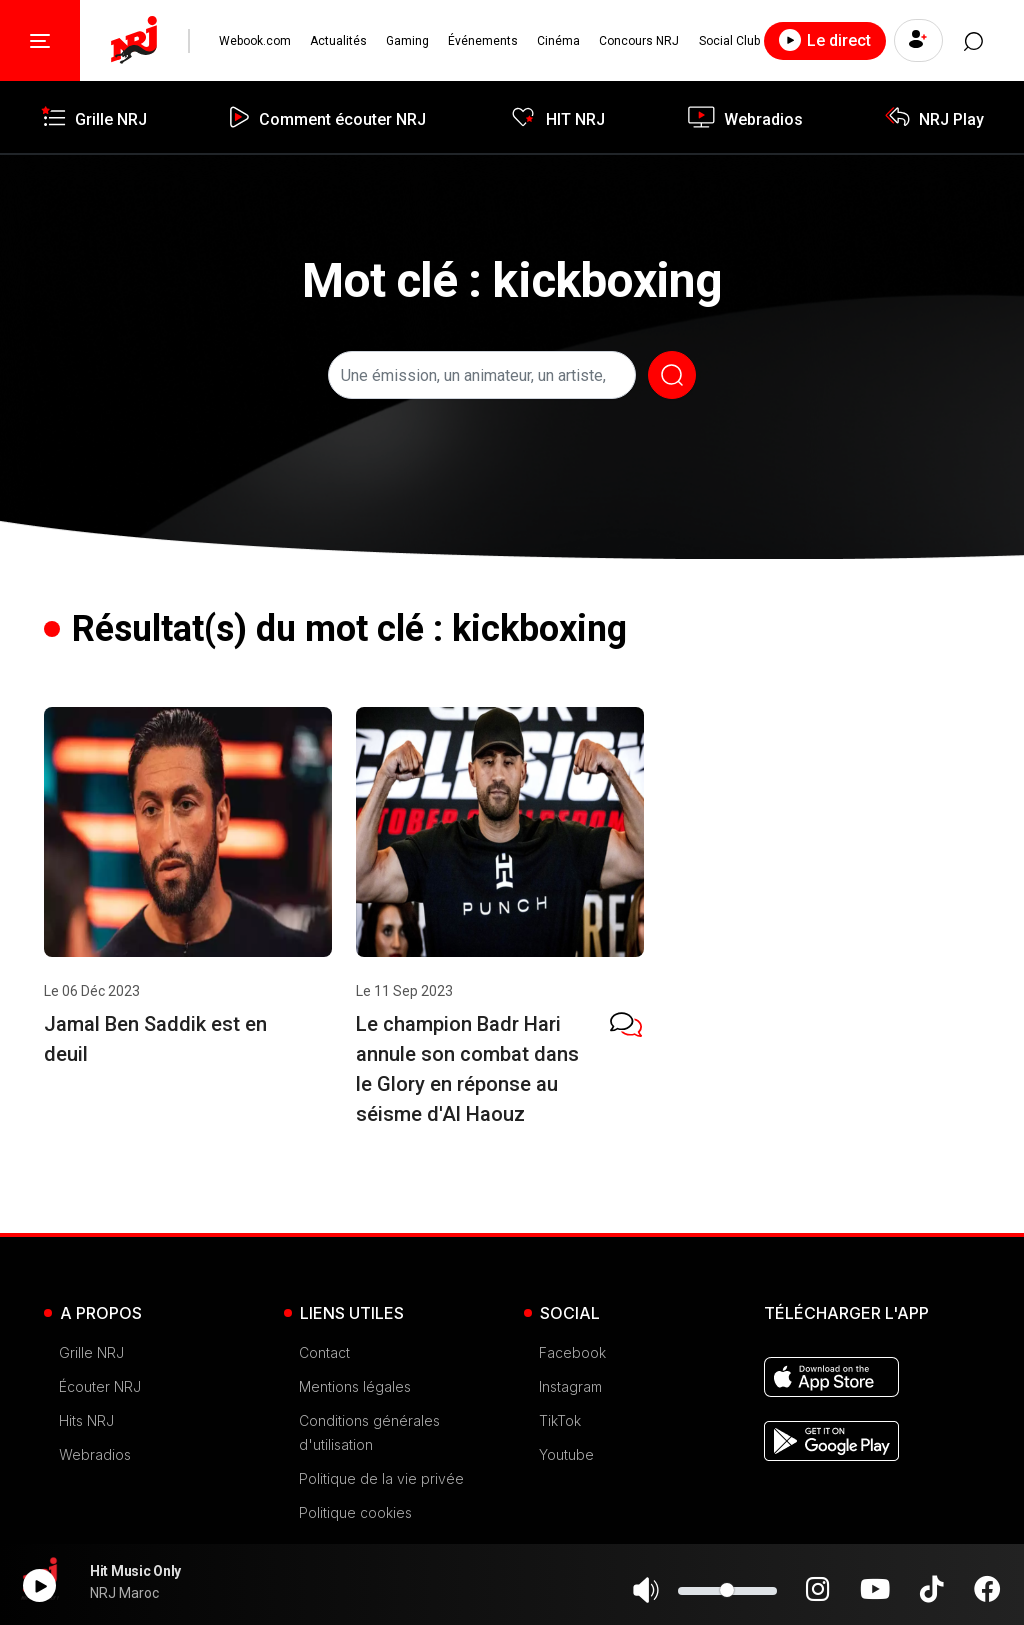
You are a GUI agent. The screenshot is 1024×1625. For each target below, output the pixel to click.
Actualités (337, 41)
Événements (481, 41)
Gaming (406, 41)
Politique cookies (355, 1512)
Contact (324, 1352)
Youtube (566, 1454)
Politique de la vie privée (381, 1478)
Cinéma (556, 41)
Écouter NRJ (100, 1386)
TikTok (560, 1420)
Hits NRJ (86, 1420)
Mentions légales (355, 1386)
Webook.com (255, 41)
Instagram (570, 1386)
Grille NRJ (91, 1352)
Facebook (572, 1352)
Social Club (725, 41)
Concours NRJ (636, 41)
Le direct (820, 40)
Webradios (95, 1454)
